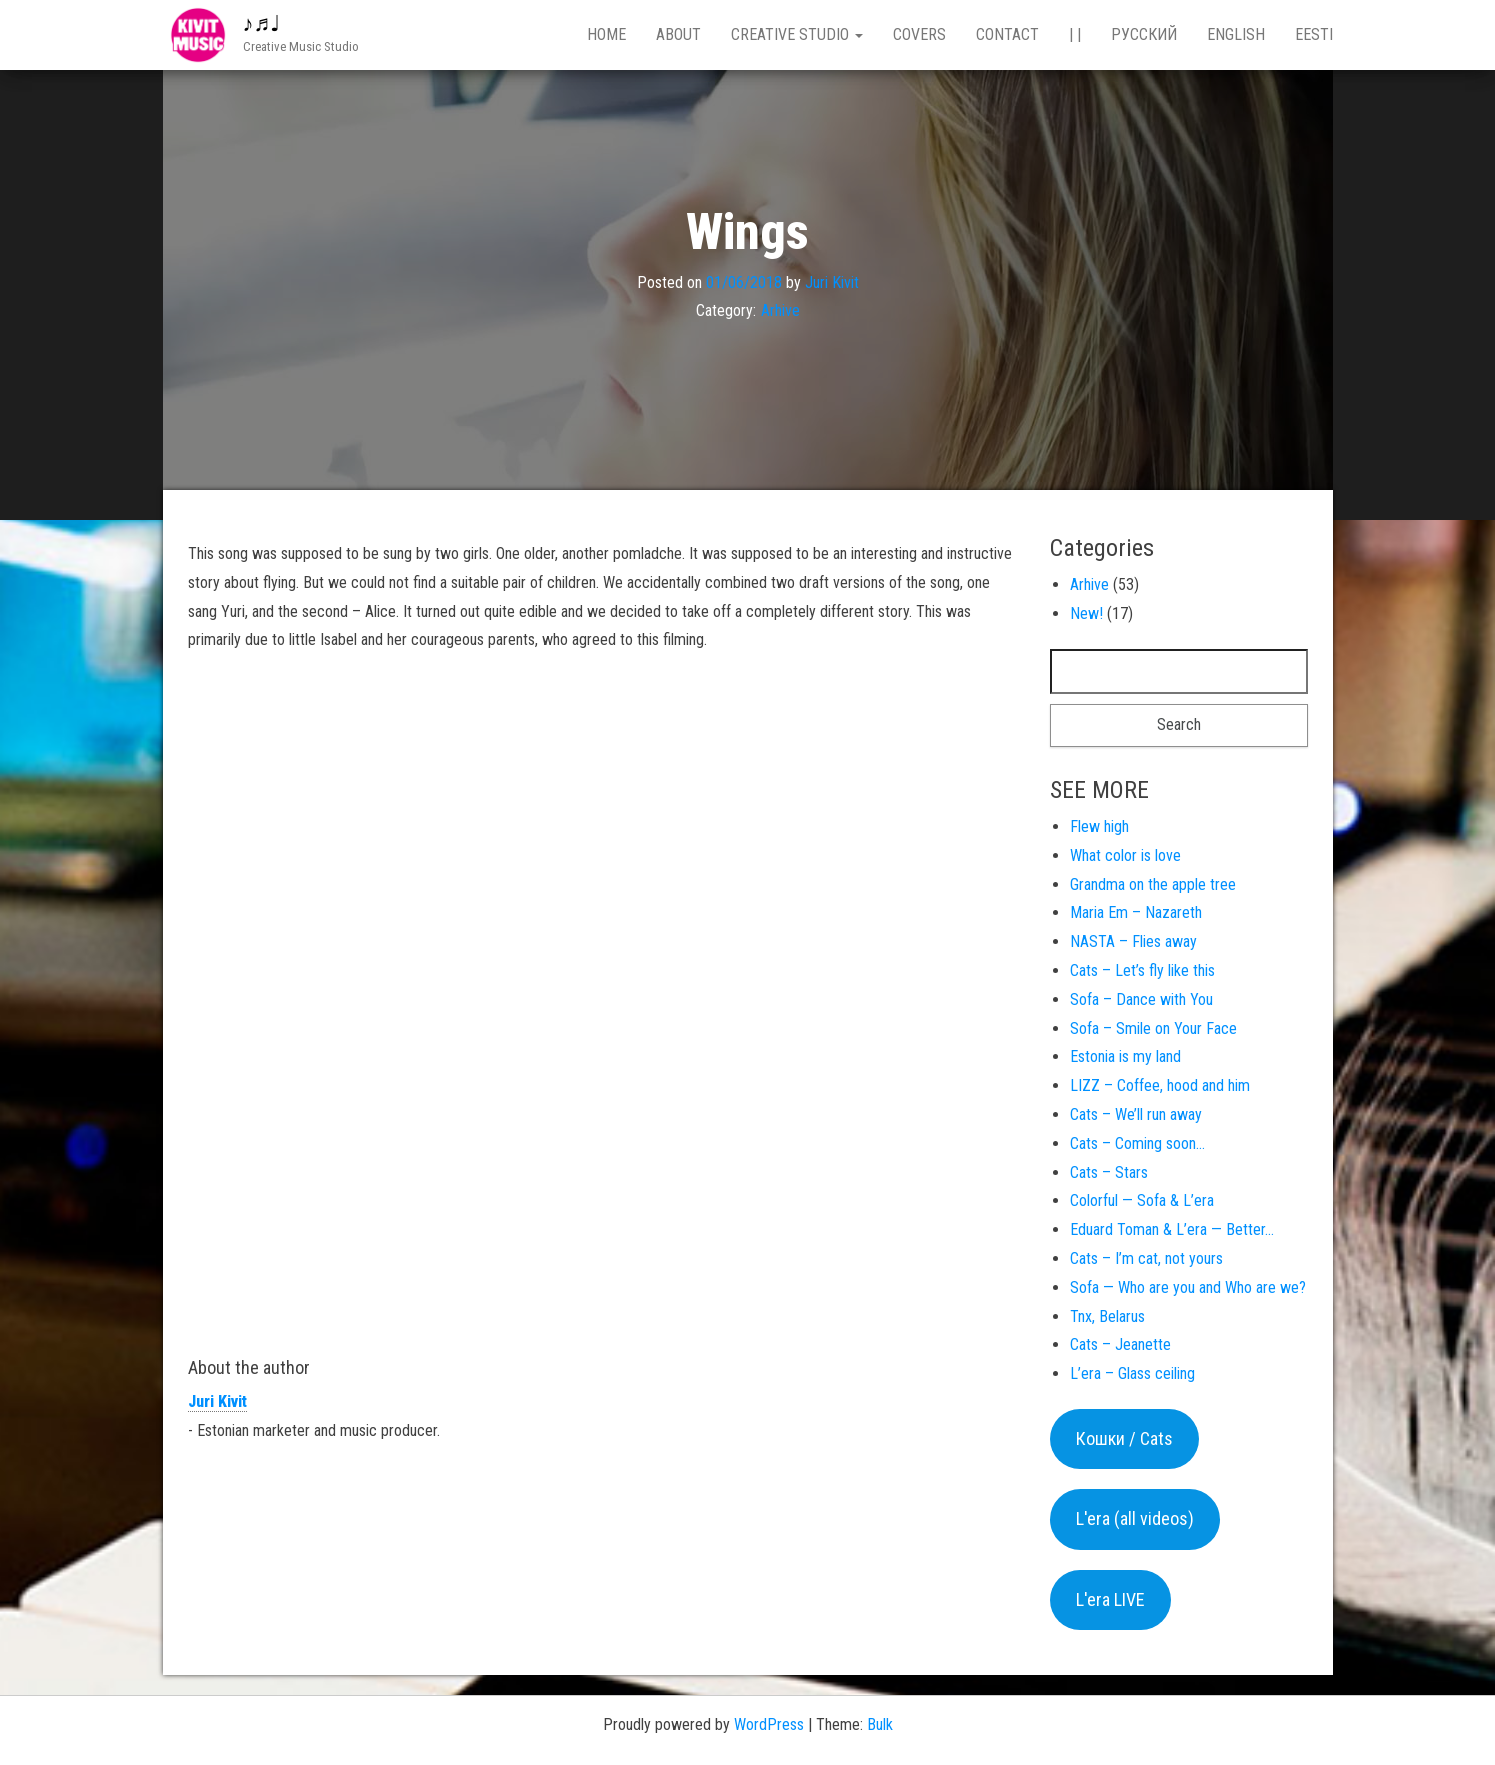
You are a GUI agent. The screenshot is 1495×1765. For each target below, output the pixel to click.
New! (1086, 613)
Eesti (1314, 34)
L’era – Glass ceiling (1132, 1373)
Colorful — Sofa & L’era (1142, 1200)
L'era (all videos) (1135, 1518)
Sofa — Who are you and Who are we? (1188, 1287)
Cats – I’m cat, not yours (1146, 1258)
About (678, 34)
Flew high (1099, 826)
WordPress (769, 1724)
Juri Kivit (832, 281)
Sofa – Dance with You (1141, 999)
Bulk (880, 1724)
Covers (919, 34)
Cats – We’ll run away (1136, 1114)
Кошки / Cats (1124, 1438)
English (1236, 34)
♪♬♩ (262, 23)
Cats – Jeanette (1120, 1344)
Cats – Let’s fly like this (1142, 970)
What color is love (1125, 855)
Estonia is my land (1125, 1056)
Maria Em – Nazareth (1136, 912)
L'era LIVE (1110, 1599)
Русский (1144, 34)
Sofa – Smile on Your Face (1153, 1028)
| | (1075, 34)
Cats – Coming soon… (1137, 1143)
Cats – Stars (1109, 1172)
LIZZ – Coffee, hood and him (1160, 1085)
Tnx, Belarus (1107, 1316)
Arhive (780, 310)
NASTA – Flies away (1133, 941)
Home (606, 34)
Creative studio (797, 34)
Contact (1007, 34)
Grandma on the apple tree (1153, 884)
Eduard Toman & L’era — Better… (1172, 1229)
